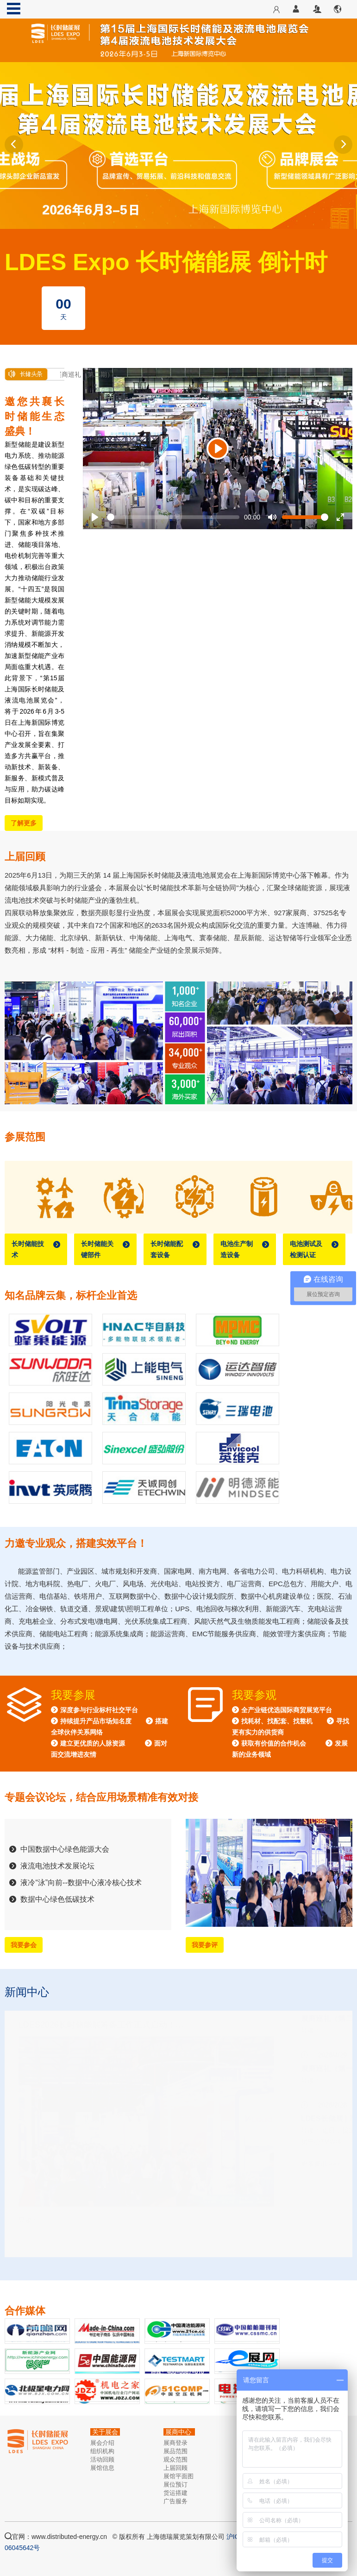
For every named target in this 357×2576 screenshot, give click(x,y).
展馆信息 (102, 2467)
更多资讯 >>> (320, 2184)
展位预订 (175, 2484)
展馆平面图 (178, 2476)
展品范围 (175, 2451)
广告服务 (175, 2501)
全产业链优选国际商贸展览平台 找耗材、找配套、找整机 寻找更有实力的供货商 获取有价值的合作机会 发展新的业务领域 (290, 1732)
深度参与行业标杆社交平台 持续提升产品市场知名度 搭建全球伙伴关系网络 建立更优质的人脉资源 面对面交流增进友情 (109, 1732)
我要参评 (205, 1945)
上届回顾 (175, 2467)
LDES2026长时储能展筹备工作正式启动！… (101, 2045)
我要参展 (73, 1695)
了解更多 (24, 823)
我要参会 (24, 1945)
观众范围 (175, 2459)
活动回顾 (102, 2459)
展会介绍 (102, 2442)
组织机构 (102, 2451)
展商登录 (175, 2442)
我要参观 (254, 1695)
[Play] (218, 448)
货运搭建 (175, 2492)
